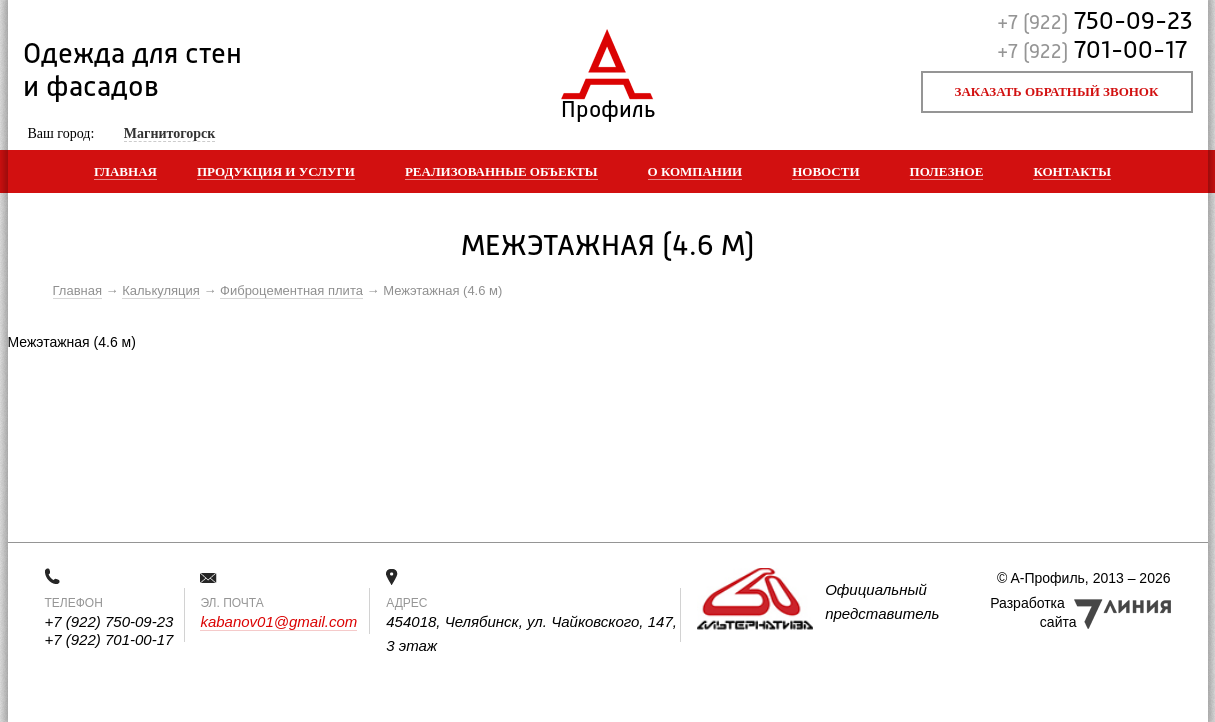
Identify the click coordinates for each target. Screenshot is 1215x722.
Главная (125, 171)
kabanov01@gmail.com (278, 621)
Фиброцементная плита (291, 290)
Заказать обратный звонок (1057, 91)
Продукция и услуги (276, 171)
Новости (825, 171)
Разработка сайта (1033, 612)
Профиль (607, 105)
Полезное (947, 171)
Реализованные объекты (501, 171)
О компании (695, 171)
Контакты (1072, 171)
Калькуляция (161, 290)
